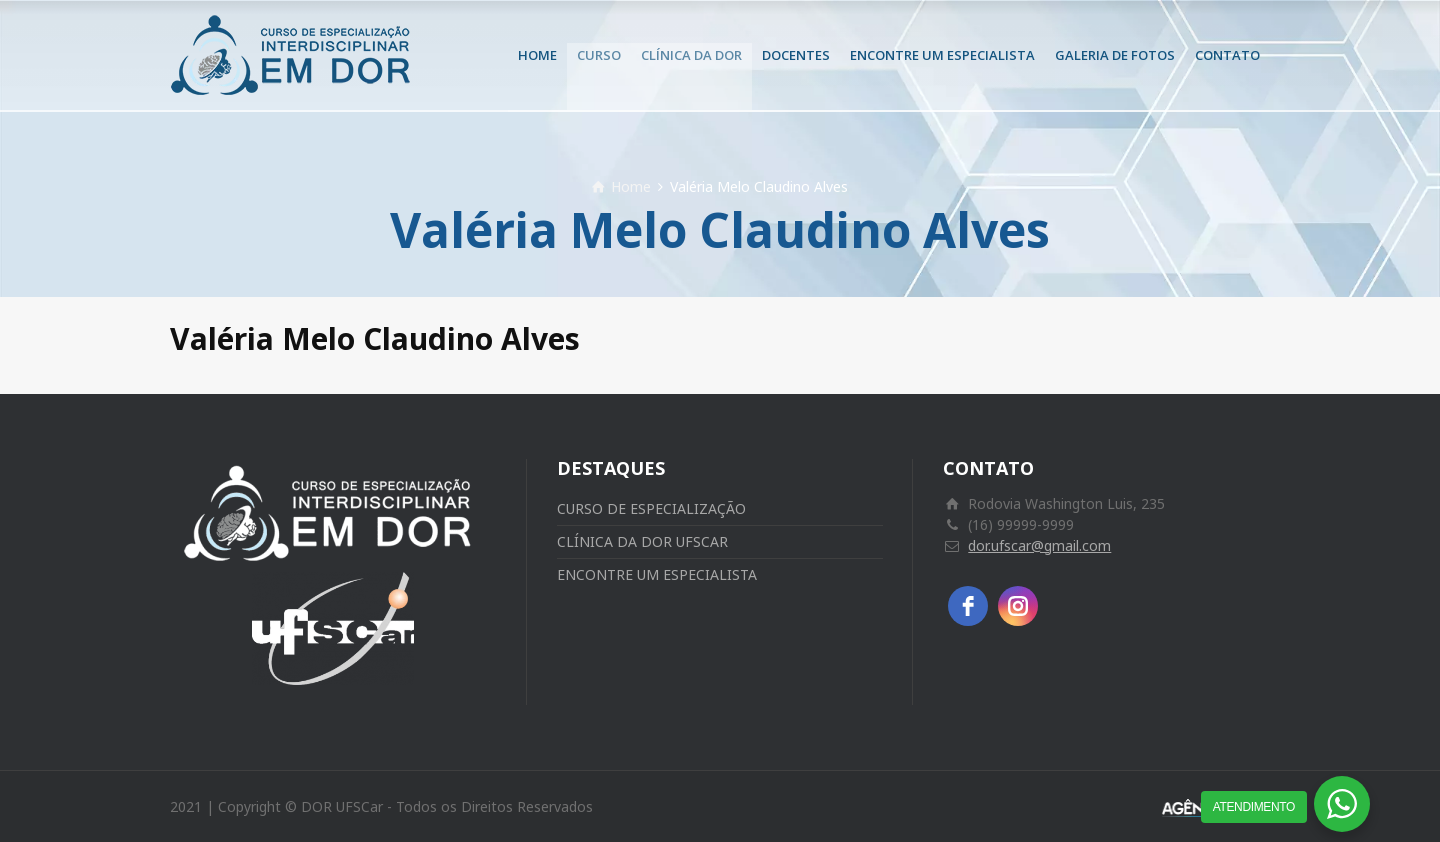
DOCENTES (796, 55)
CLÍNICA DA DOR (691, 55)
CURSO (599, 55)
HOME (537, 55)
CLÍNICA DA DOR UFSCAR (642, 541)
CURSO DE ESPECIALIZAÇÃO (651, 508)
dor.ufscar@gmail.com (1039, 545)
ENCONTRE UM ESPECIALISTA (942, 55)
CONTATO (1227, 55)
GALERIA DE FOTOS (1115, 55)
